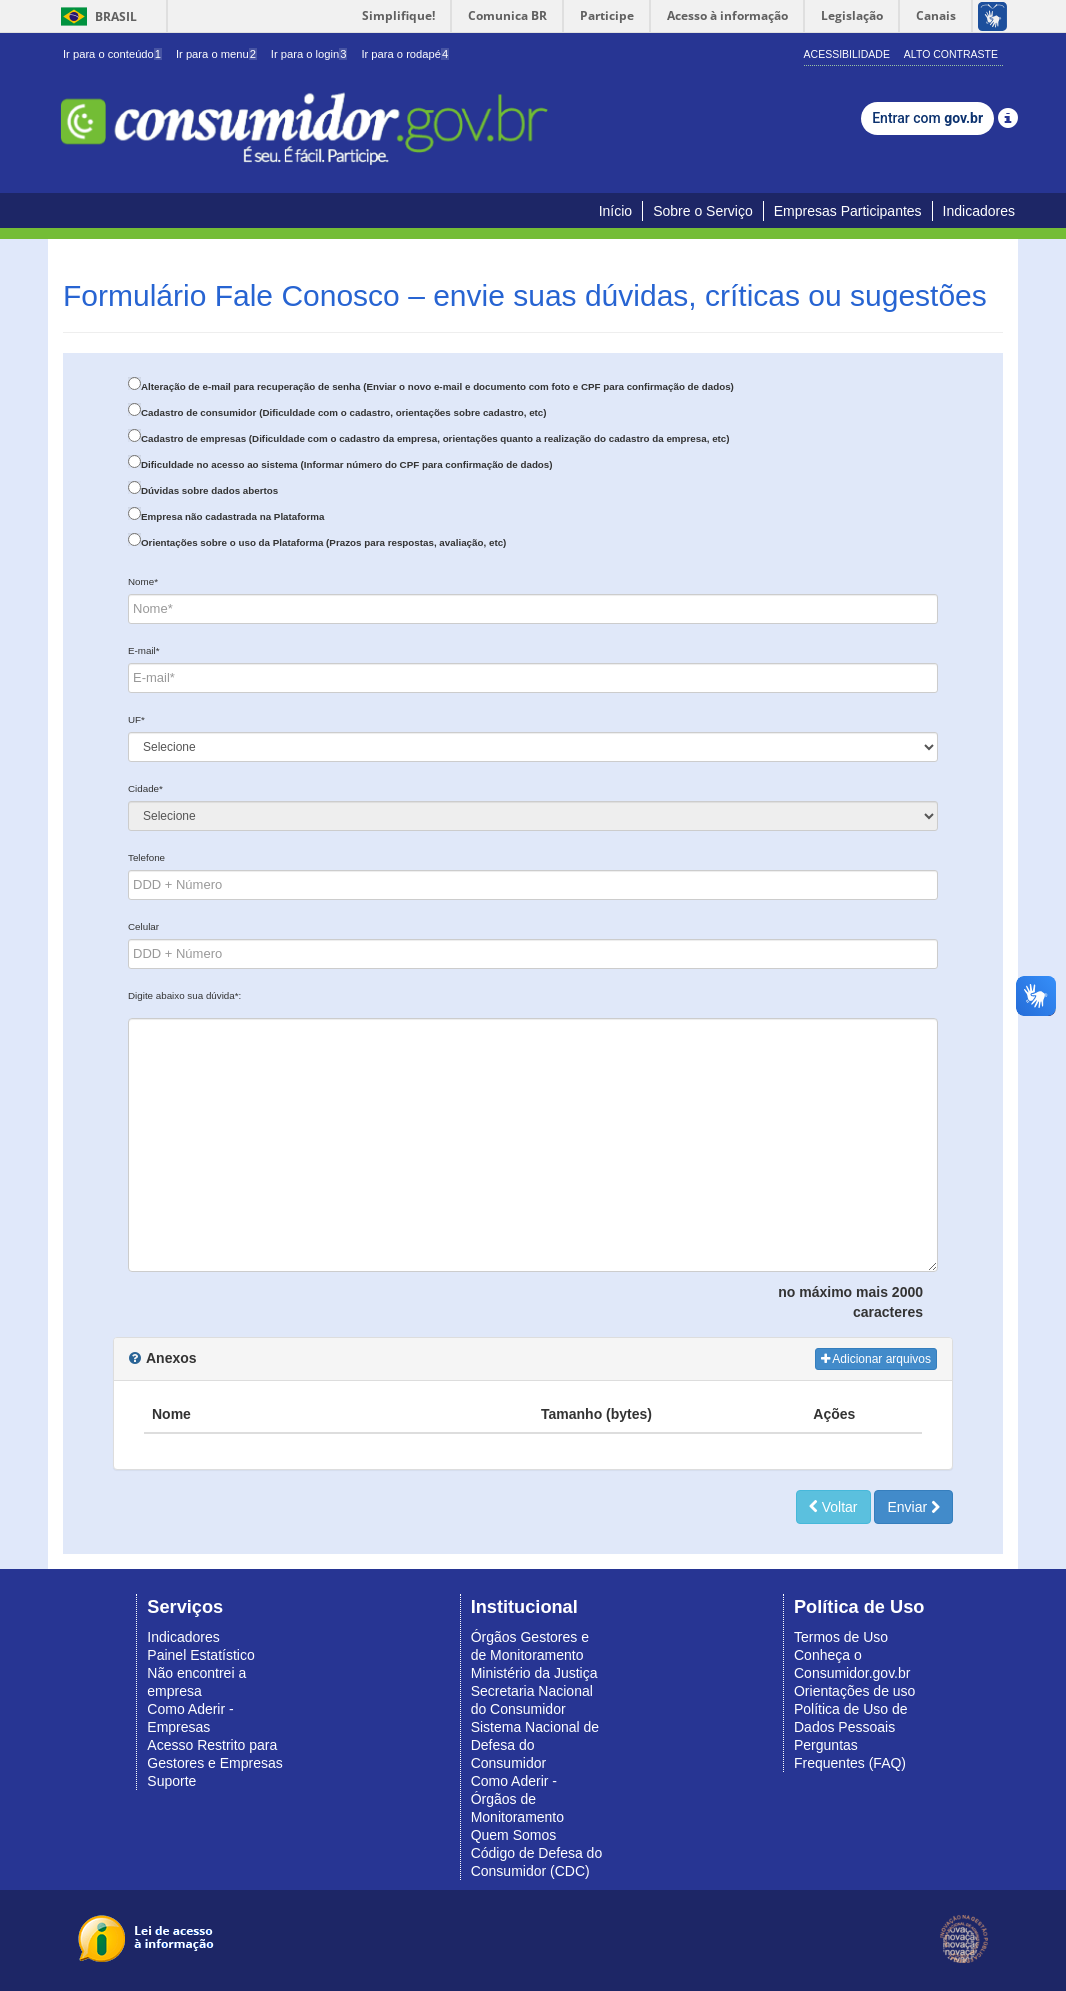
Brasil (95, 16)
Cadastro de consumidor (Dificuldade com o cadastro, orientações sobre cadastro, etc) (344, 412)
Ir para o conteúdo (112, 54)
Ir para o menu (216, 54)
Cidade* (145, 788)
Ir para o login (309, 54)
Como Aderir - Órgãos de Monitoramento (517, 1799)
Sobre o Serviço (703, 211)
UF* (136, 719)
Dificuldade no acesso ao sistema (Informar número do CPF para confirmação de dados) (347, 464)
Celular (143, 926)
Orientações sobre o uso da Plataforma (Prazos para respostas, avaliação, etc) (323, 542)
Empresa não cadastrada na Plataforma (233, 516)
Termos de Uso (841, 1637)
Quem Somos (514, 1835)
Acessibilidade (847, 54)
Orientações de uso (854, 1691)
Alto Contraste (951, 54)
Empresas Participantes (848, 211)
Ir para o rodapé (405, 54)
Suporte (171, 1781)
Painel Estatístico (200, 1655)
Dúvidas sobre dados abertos (209, 490)
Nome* (143, 581)
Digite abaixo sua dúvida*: (184, 995)
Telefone (146, 857)
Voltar (833, 1507)
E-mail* (144, 650)
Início (615, 211)
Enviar (913, 1507)
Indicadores (979, 211)
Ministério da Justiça (534, 1673)
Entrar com (927, 118)
